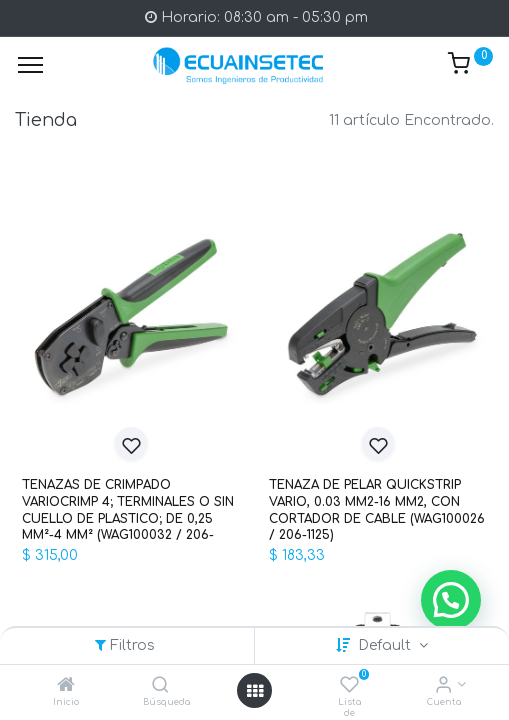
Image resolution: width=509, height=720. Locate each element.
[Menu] (30, 65)
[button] (131, 443)
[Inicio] (66, 686)
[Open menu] (255, 691)
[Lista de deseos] (349, 686)
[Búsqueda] (160, 686)
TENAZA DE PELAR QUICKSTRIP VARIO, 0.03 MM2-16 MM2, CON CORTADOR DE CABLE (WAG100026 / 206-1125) (377, 510)
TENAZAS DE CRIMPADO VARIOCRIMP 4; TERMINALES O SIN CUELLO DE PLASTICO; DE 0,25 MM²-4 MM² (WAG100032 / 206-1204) (128, 510)
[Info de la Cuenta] (443, 686)
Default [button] (386, 645)
